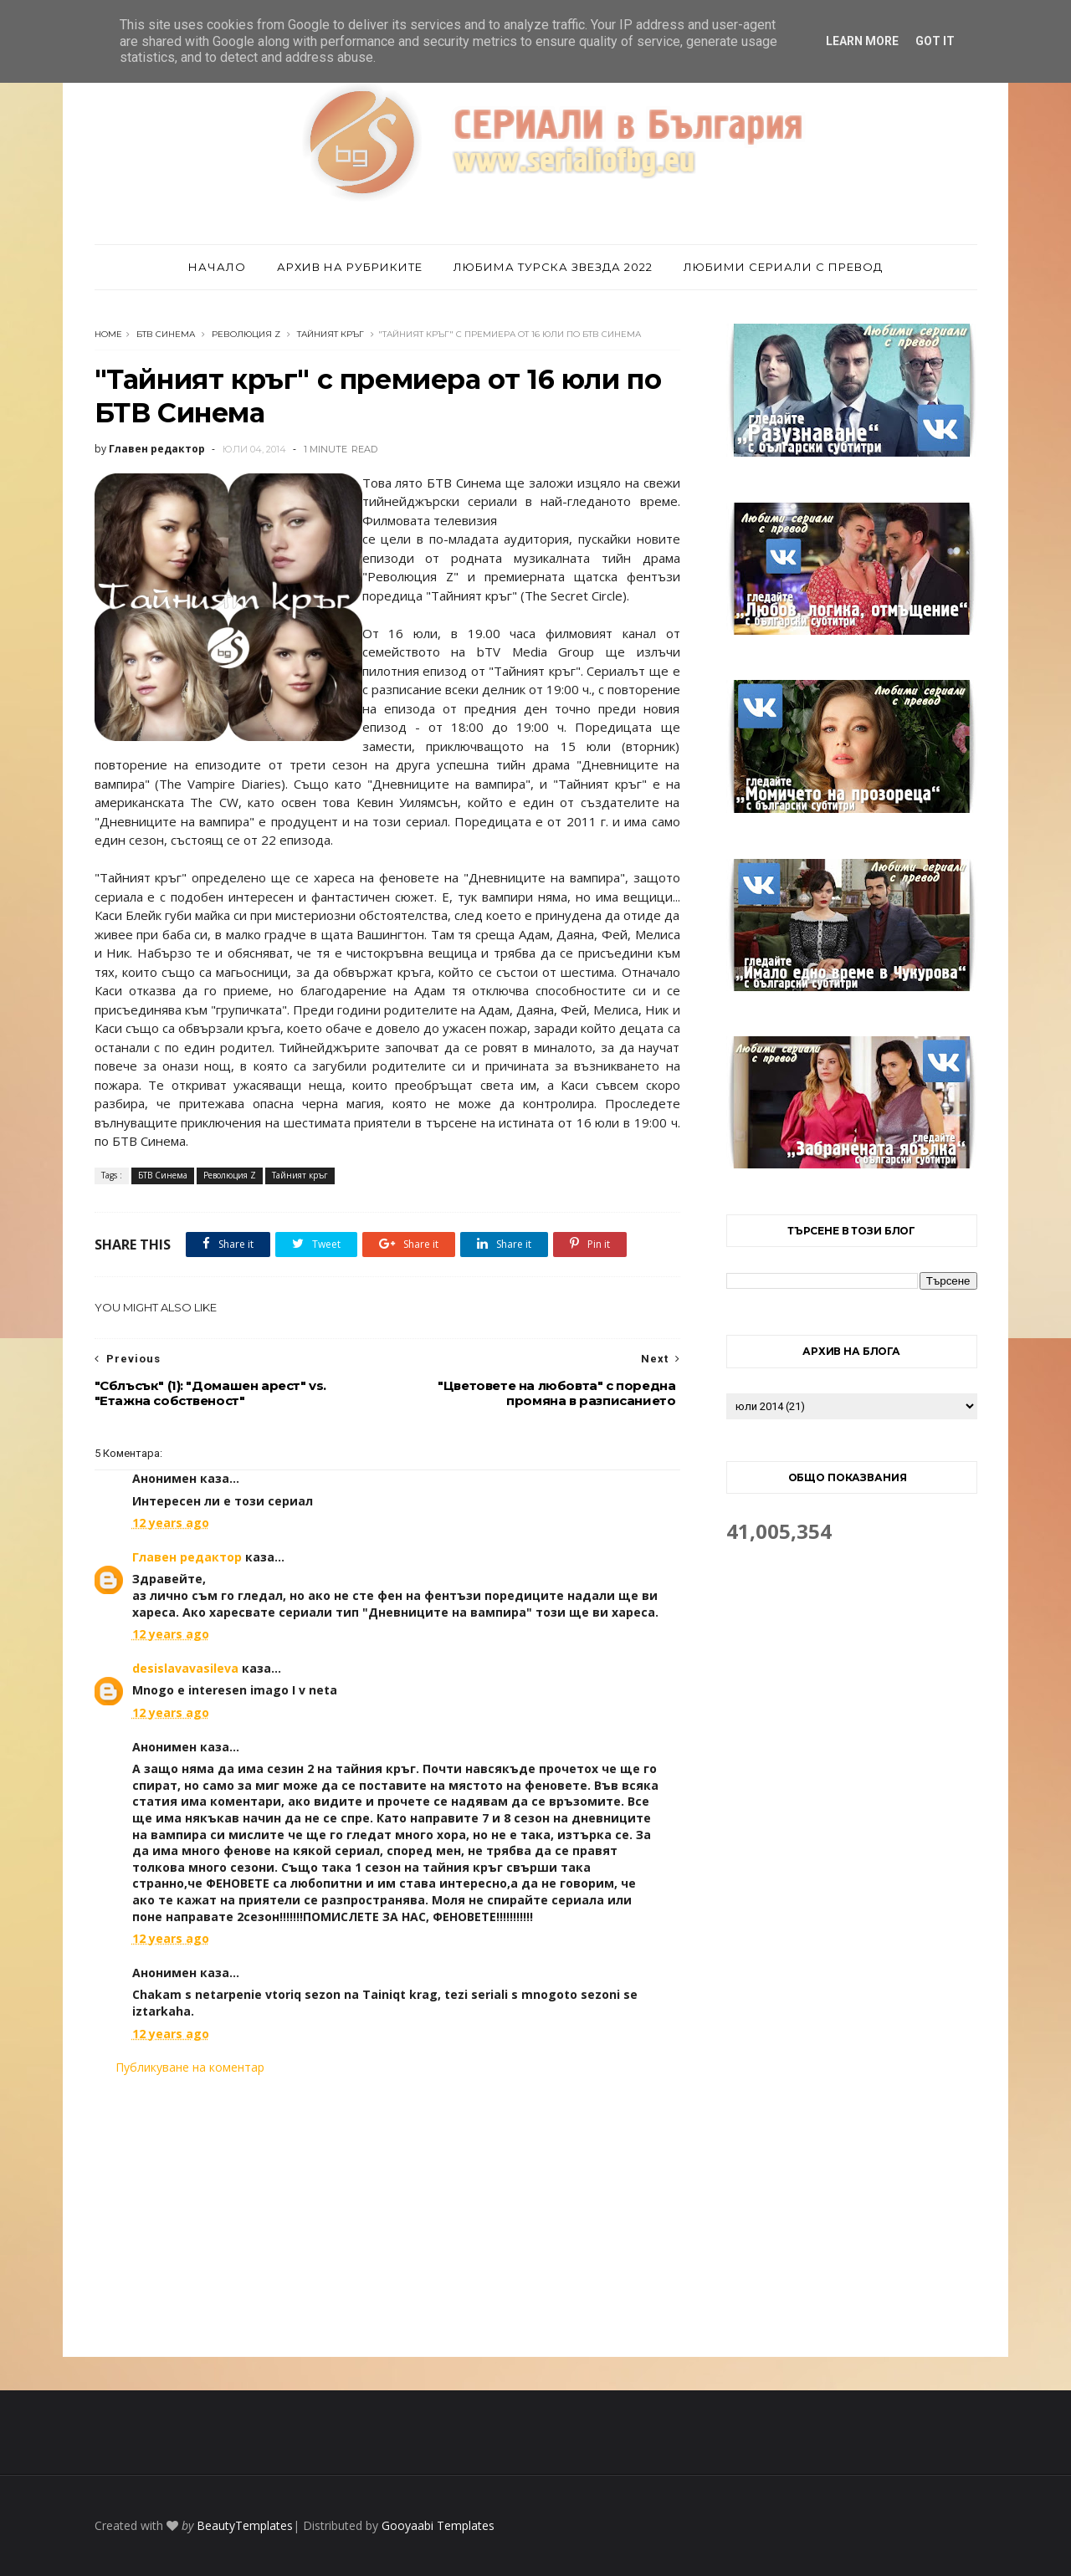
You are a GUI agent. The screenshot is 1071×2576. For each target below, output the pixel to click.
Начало (217, 266)
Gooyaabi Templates (438, 2525)
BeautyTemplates (245, 2525)
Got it (935, 41)
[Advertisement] (387, 2216)
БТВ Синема (165, 334)
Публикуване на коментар (189, 2067)
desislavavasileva (185, 1668)
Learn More (862, 41)
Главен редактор (187, 1557)
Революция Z (246, 334)
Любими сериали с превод (783, 266)
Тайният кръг (330, 334)
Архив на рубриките (350, 266)
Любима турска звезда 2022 (553, 266)
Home (108, 334)
